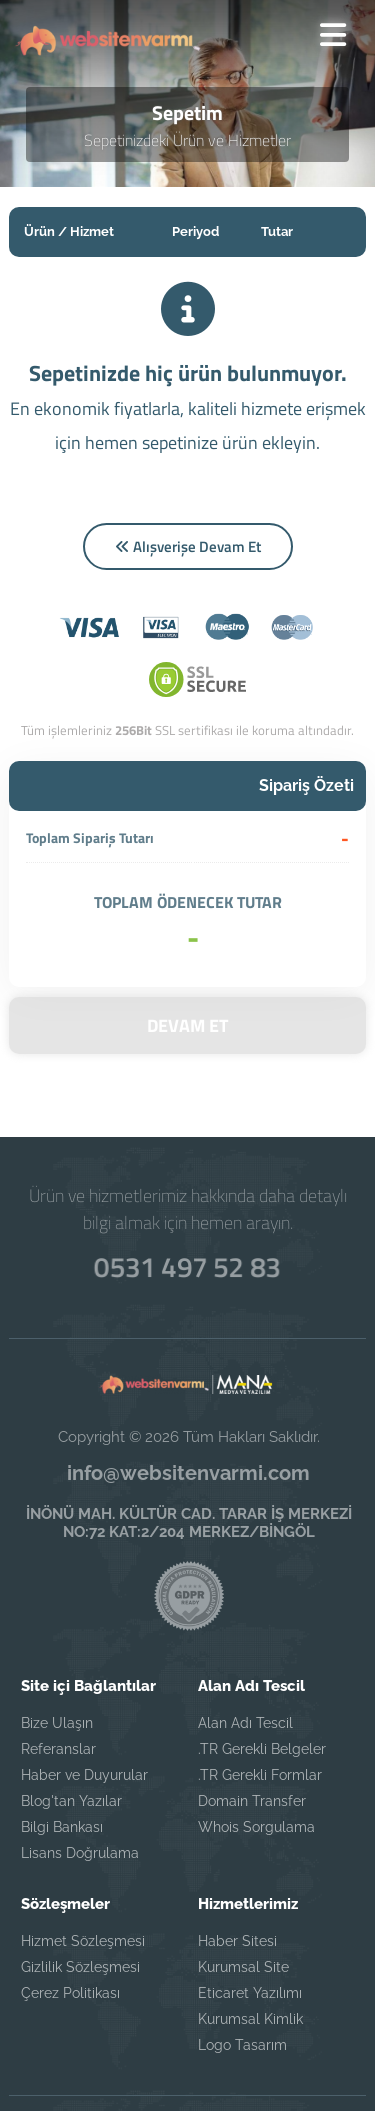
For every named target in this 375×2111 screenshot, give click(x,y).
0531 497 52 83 (188, 1202)
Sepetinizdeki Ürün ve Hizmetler (187, 141)
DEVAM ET (187, 963)
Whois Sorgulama (256, 1764)
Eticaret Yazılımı (250, 1930)
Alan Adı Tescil (245, 1660)
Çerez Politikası (70, 1930)
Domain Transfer (252, 1738)
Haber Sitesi (237, 1878)
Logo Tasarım (242, 1982)
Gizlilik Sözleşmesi (80, 1904)
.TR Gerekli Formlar (260, 1712)
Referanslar (58, 1686)
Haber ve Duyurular (84, 1712)
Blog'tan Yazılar (71, 1738)
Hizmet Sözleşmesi (83, 1878)
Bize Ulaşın (57, 1660)
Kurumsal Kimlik (250, 1956)
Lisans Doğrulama (80, 1790)
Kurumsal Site (243, 1904)
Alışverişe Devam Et (188, 547)
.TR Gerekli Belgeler (262, 1686)
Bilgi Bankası (62, 1764)
